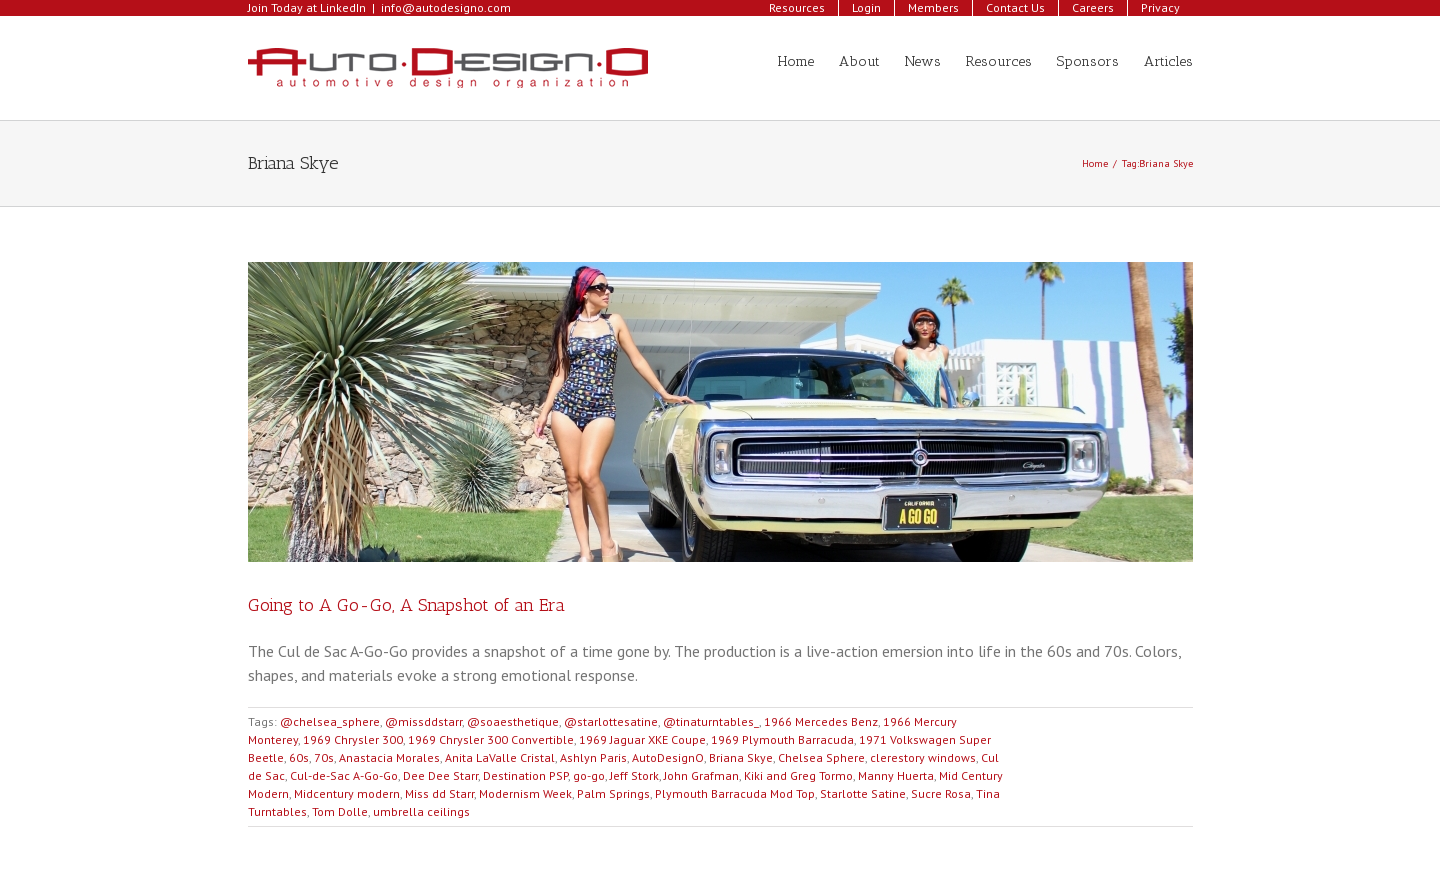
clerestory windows (923, 757)
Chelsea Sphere (821, 757)
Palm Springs (613, 793)
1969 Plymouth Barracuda (782, 739)
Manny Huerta (896, 775)
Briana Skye (741, 757)
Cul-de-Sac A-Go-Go (344, 775)
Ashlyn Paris (593, 757)
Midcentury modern (347, 793)
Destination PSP (525, 775)
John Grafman (701, 775)
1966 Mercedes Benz (821, 721)
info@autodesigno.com (446, 7)
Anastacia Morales (389, 757)
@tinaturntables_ (711, 721)
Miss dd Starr (439, 793)
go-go (589, 775)
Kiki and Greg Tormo (798, 775)
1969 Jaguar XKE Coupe (642, 739)
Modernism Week (525, 793)
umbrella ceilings (421, 811)
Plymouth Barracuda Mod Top (735, 793)
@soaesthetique (513, 721)
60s (299, 757)
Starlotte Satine (863, 793)
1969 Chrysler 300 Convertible (491, 739)
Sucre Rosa (941, 793)
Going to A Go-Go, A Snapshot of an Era (406, 605)
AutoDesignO (668, 757)
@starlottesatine (611, 721)
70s (324, 757)
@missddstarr (423, 721)
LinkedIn (343, 7)
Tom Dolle (340, 811)
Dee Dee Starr (440, 775)
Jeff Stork (634, 775)
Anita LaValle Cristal (500, 757)
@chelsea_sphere (330, 721)
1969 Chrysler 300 (353, 739)
